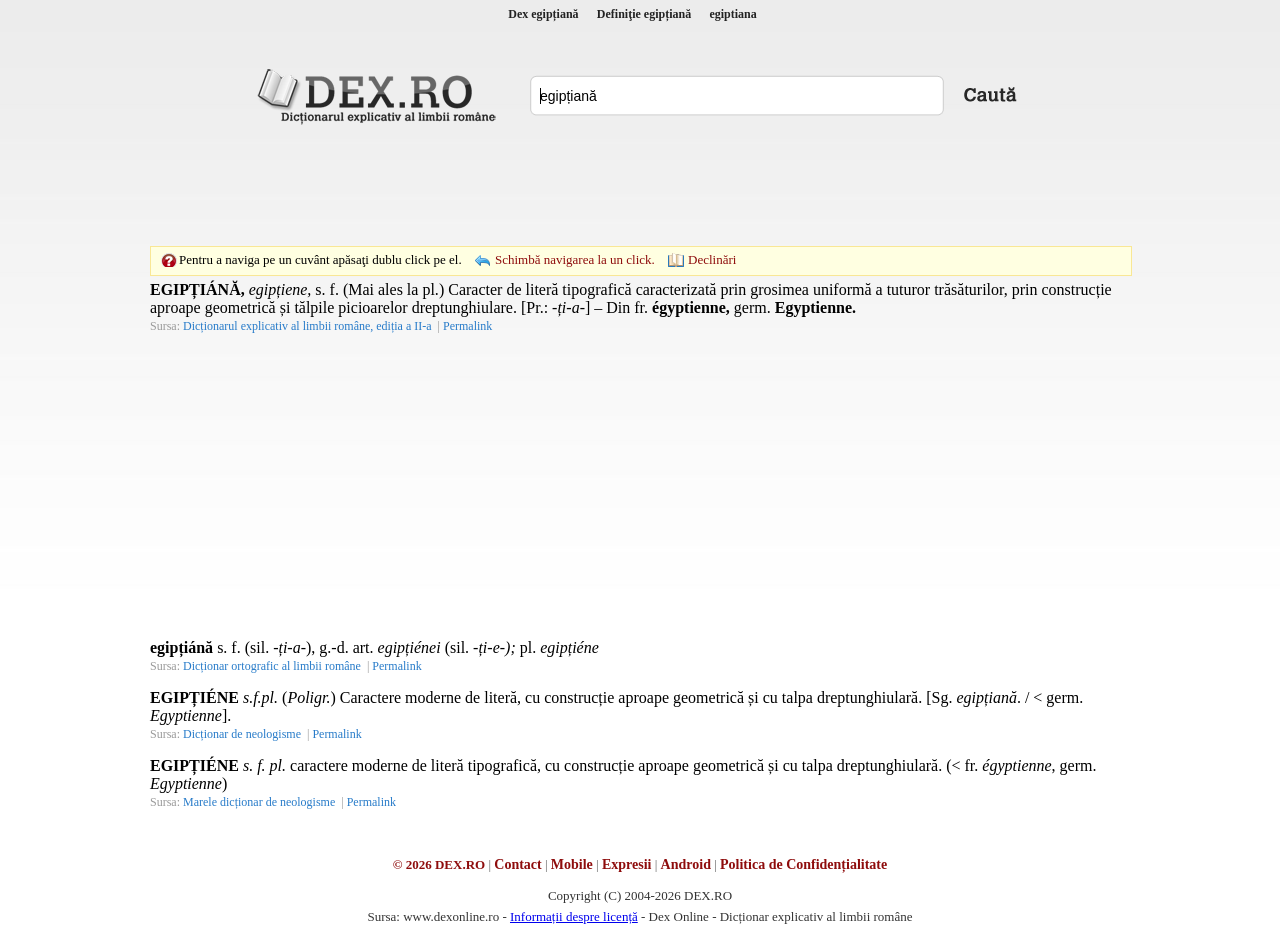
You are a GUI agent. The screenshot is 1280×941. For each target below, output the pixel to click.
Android (686, 864)
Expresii (627, 864)
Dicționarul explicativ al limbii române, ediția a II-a (307, 326)
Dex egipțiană (543, 14)
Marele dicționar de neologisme (259, 802)
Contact (517, 864)
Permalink (467, 326)
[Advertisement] (640, 185)
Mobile (572, 864)
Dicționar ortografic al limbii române (272, 666)
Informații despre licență (574, 916)
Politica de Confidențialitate (803, 864)
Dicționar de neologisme (242, 734)
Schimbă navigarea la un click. (575, 259)
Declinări (712, 259)
